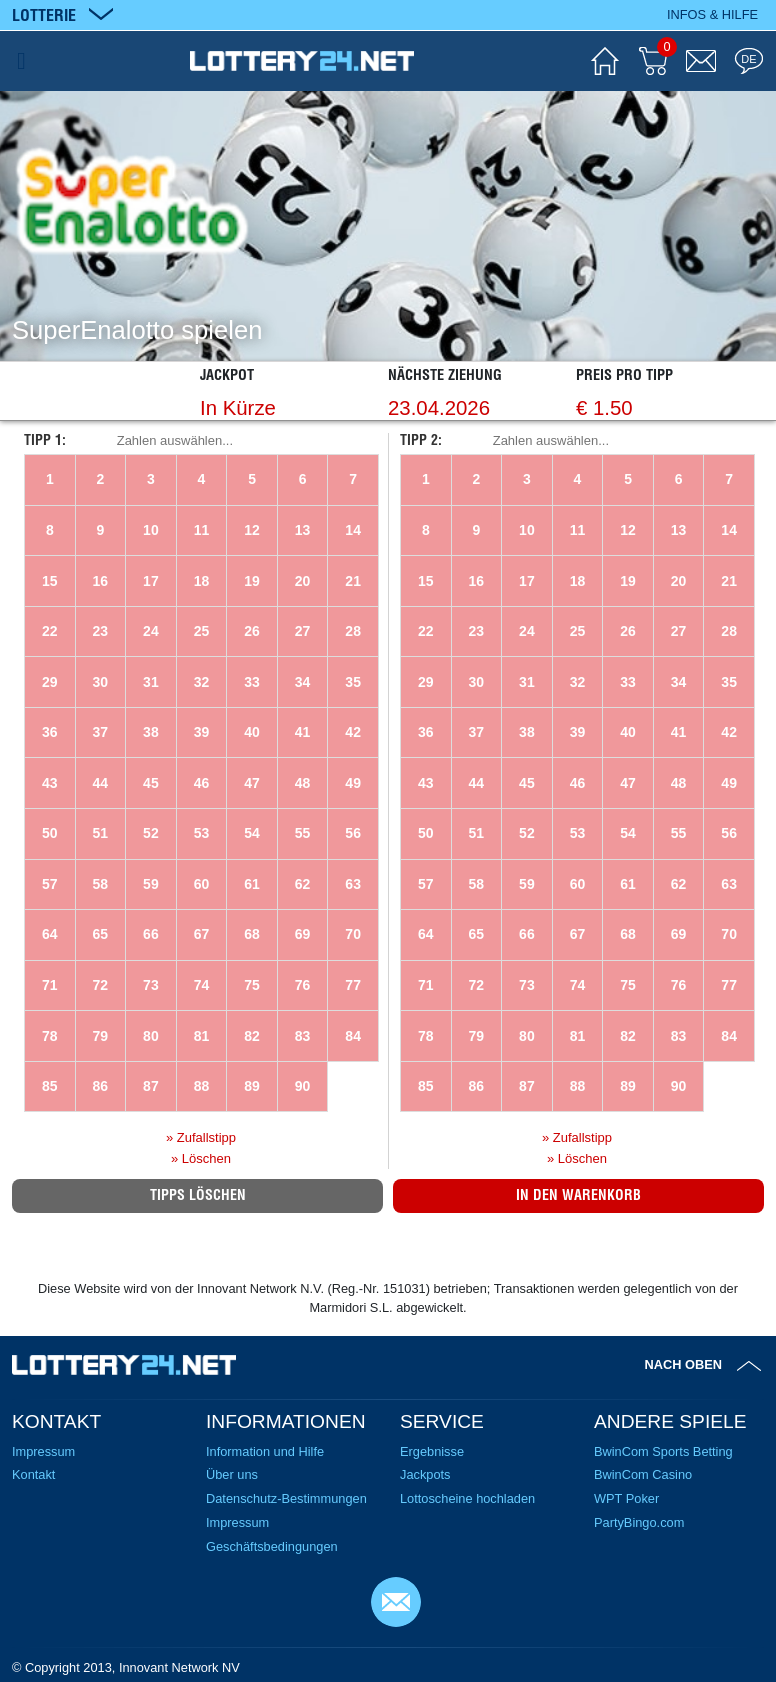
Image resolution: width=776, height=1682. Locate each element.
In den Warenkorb (578, 1195)
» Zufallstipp (201, 1137)
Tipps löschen (198, 1195)
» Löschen (201, 1158)
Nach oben (684, 1364)
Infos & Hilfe (712, 14)
